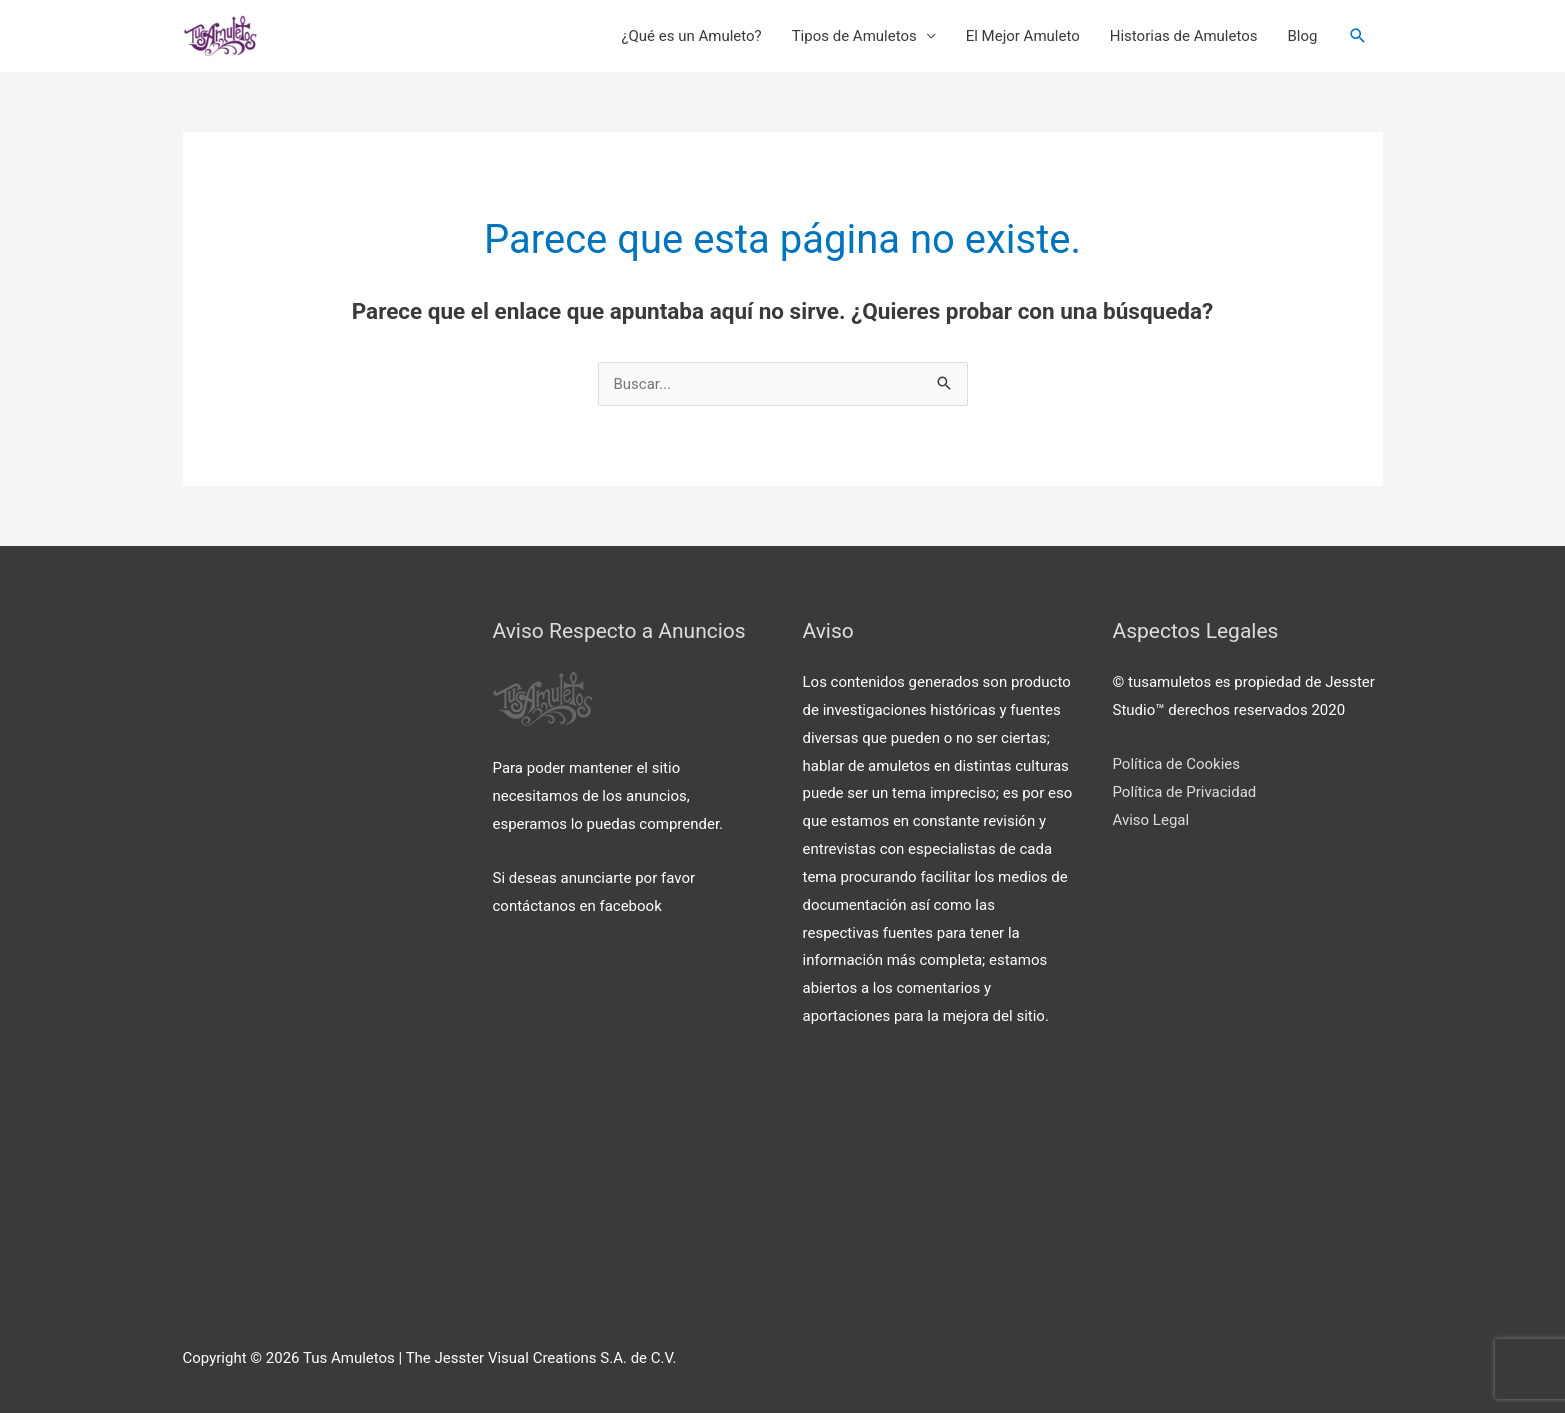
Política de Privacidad (1185, 792)
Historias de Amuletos (1184, 36)
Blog (1303, 36)
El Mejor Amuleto (1023, 36)
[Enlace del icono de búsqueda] (1358, 36)
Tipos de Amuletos (854, 36)
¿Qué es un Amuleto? (691, 36)
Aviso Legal (1151, 820)
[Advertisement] (318, 926)
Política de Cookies (1177, 764)
